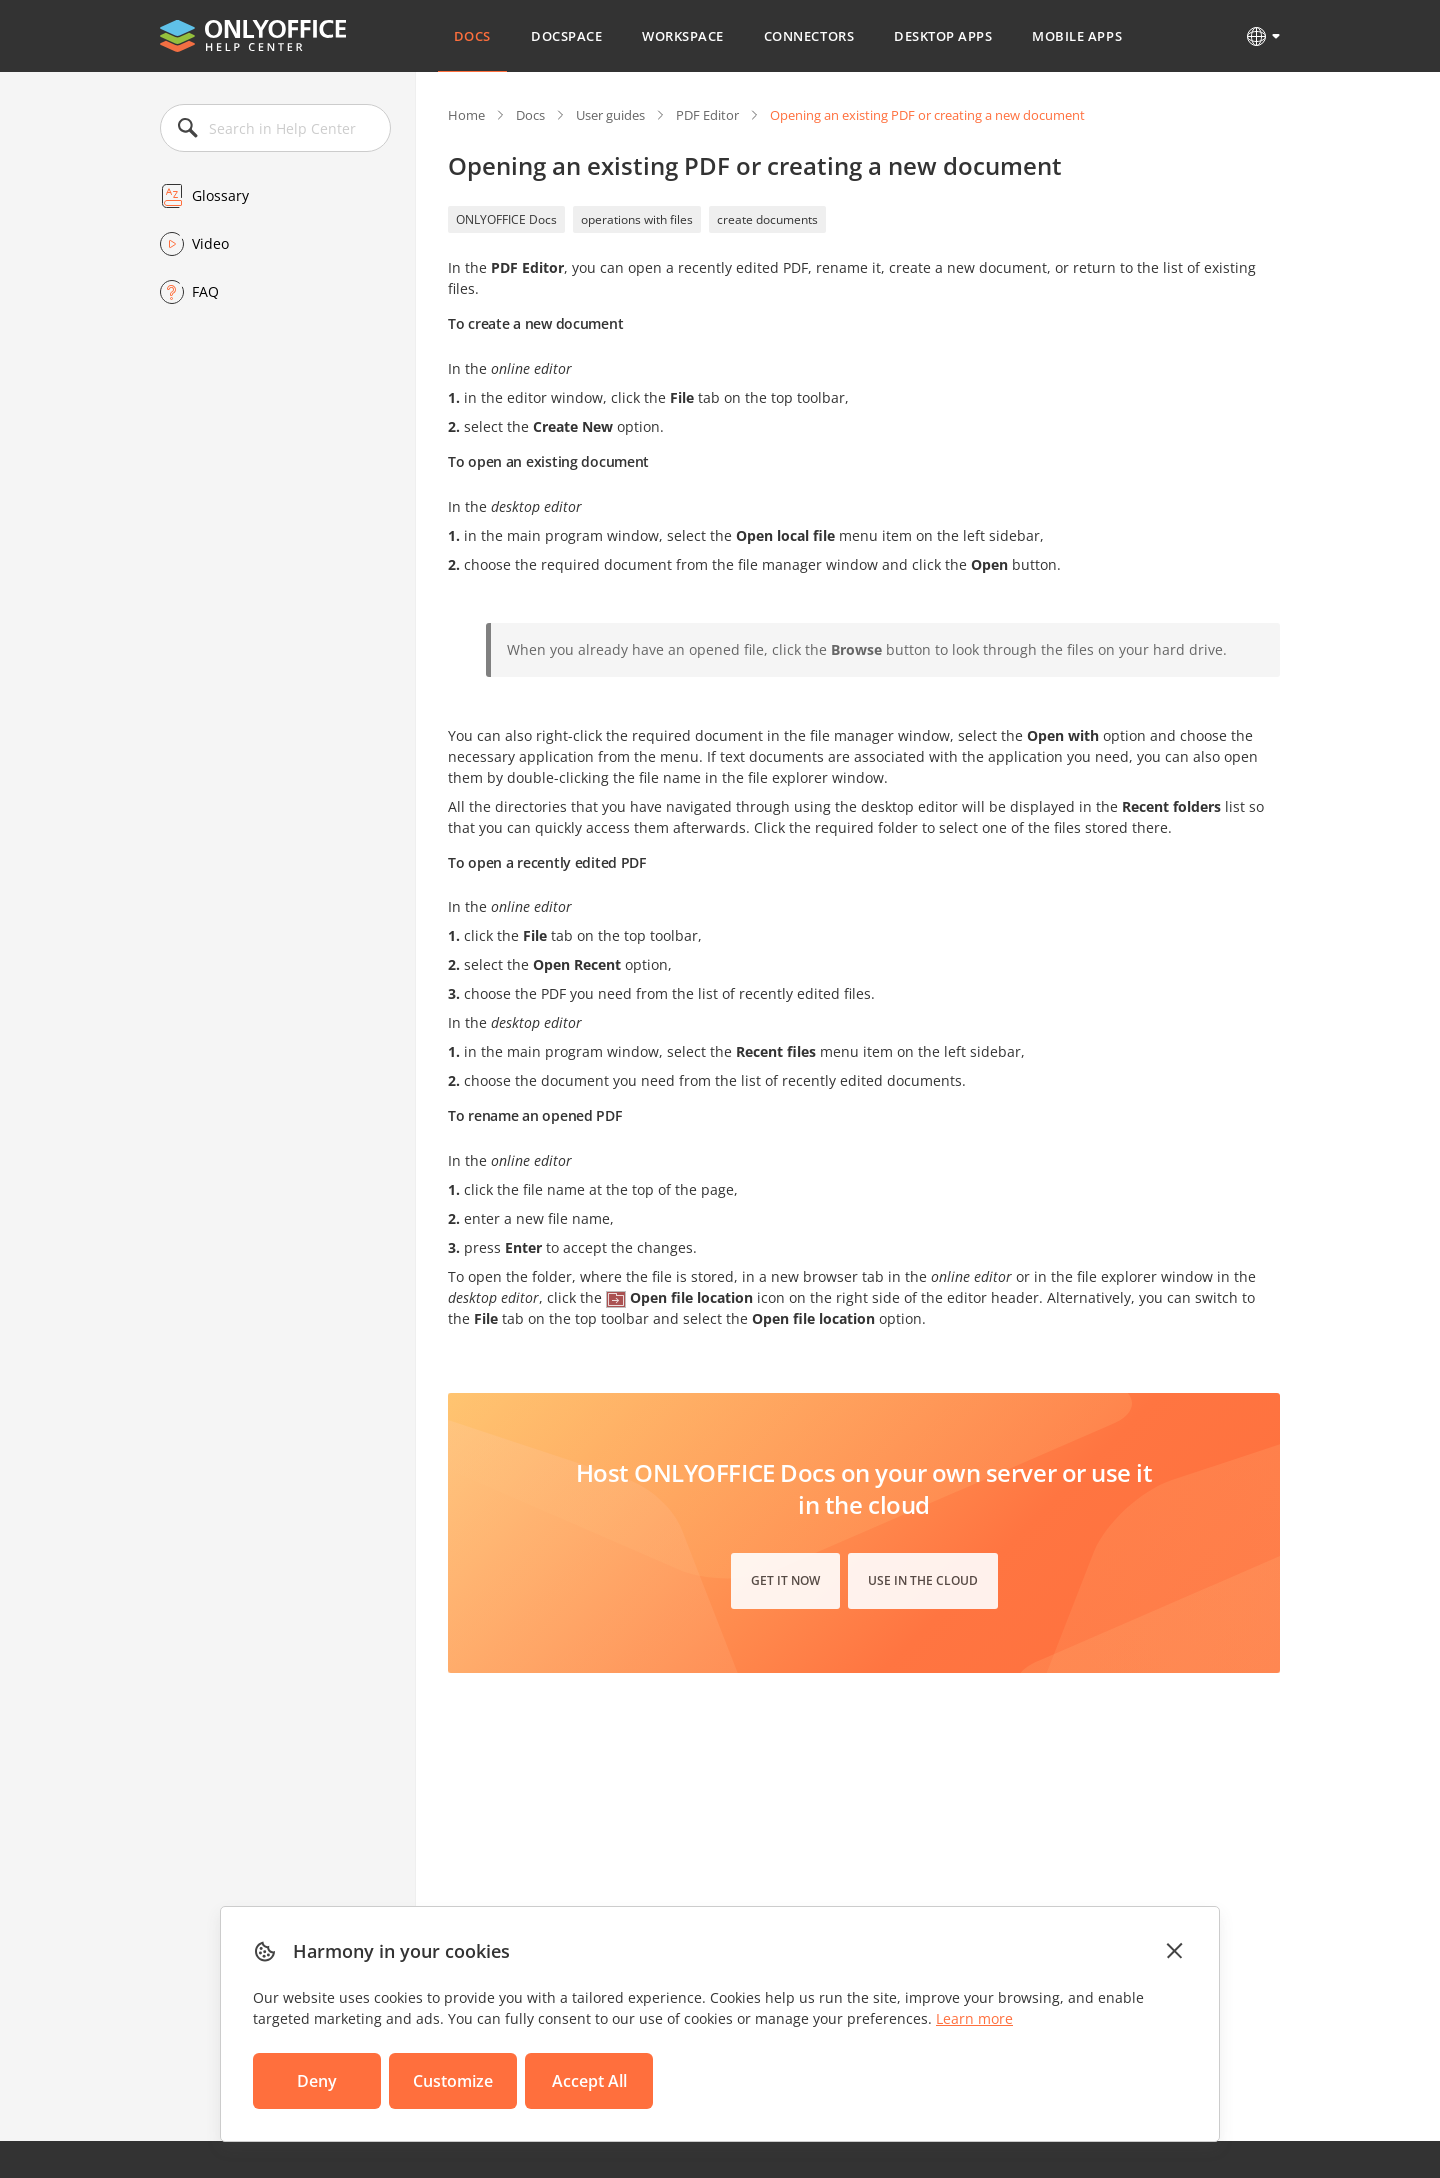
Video (210, 243)
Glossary (220, 195)
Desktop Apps (943, 36)
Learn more (974, 2018)
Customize (453, 2081)
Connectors (809, 36)
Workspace (683, 36)
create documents (767, 219)
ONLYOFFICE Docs (506, 219)
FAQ (205, 291)
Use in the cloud (923, 1580)
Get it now (785, 1580)
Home (466, 115)
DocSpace (566, 36)
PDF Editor (707, 115)
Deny (317, 2081)
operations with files (637, 219)
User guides (610, 115)
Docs (472, 36)
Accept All (589, 2081)
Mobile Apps (1077, 36)
